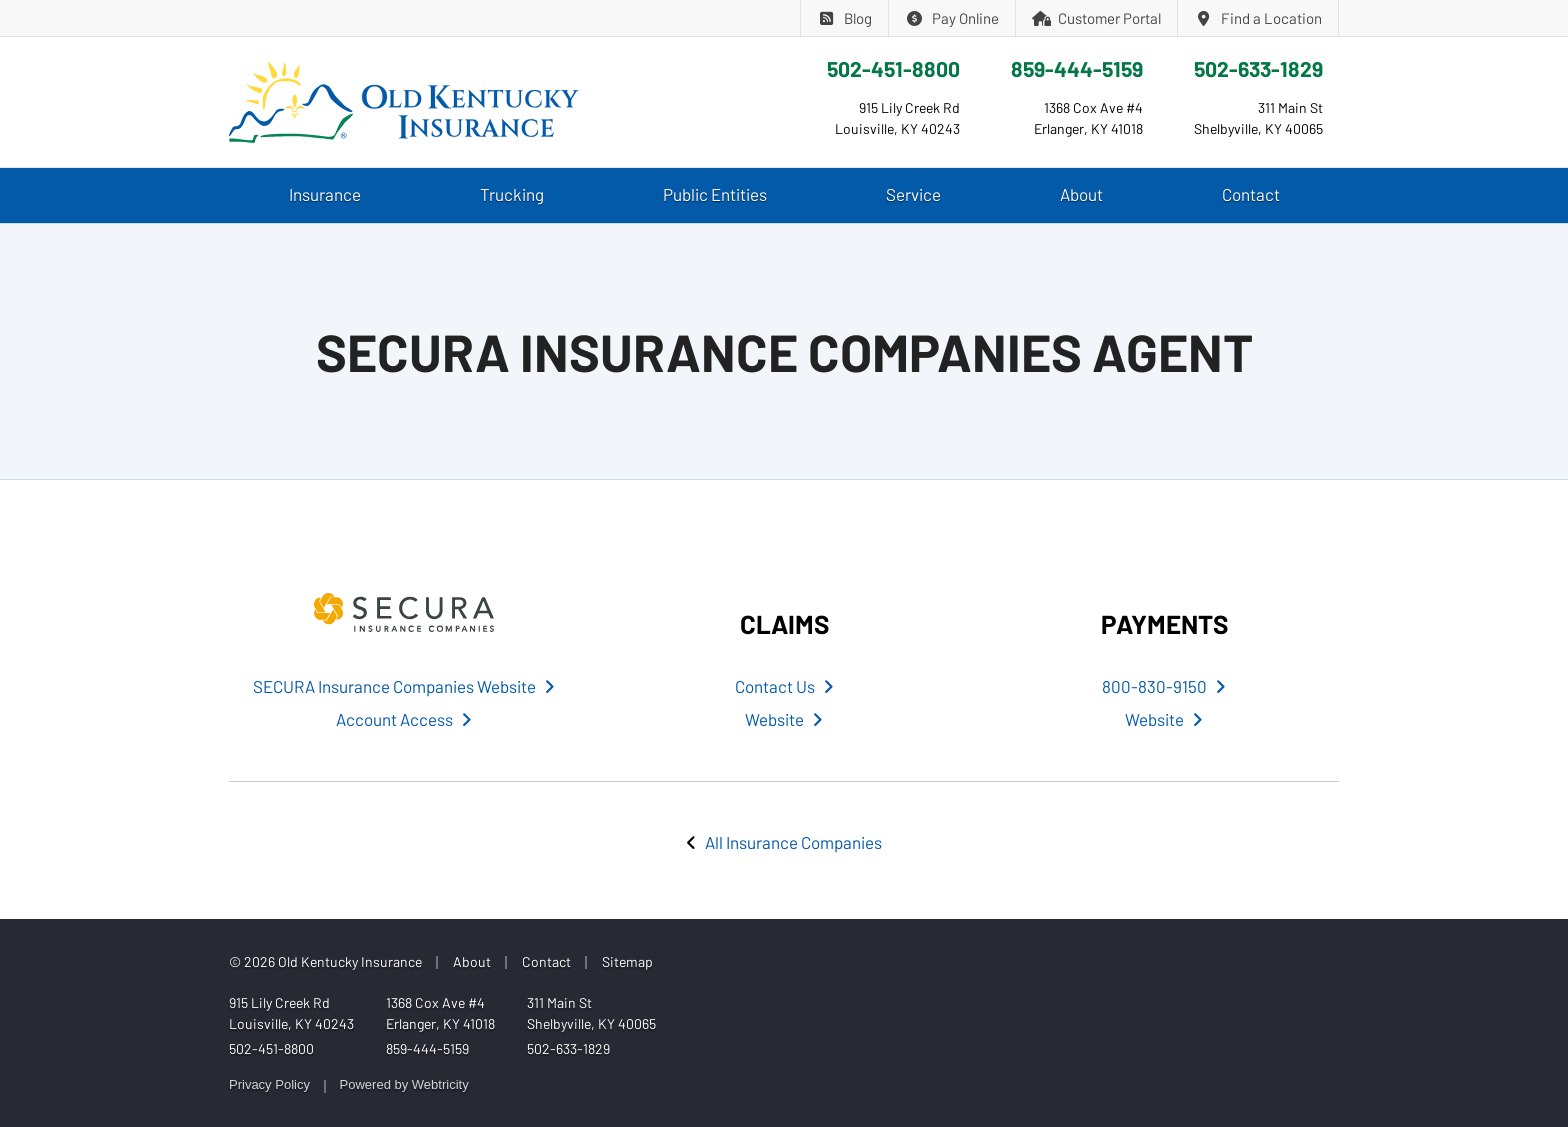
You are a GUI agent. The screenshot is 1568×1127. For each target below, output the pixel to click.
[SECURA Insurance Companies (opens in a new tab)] (404, 613)
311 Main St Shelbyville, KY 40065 (591, 1013)
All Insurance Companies (793, 842)
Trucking (512, 194)
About (1081, 194)
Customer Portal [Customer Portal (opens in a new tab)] (1097, 18)
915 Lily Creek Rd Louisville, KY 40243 (291, 1013)
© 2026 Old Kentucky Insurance (325, 961)
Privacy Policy (269, 1084)
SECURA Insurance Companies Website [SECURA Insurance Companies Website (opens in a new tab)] (404, 686)
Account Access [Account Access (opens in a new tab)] (404, 719)
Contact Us (784, 686)
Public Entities (715, 194)
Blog (844, 18)
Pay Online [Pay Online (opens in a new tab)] (952, 18)
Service (913, 194)
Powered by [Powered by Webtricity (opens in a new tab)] (404, 1084)
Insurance (325, 194)
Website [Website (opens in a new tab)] (784, 719)
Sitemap (627, 961)
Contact (1251, 194)
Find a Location (1258, 18)
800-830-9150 (1164, 686)
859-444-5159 (1077, 68)
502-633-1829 (1258, 68)
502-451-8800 (893, 68)
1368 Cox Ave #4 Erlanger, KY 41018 (440, 1013)
